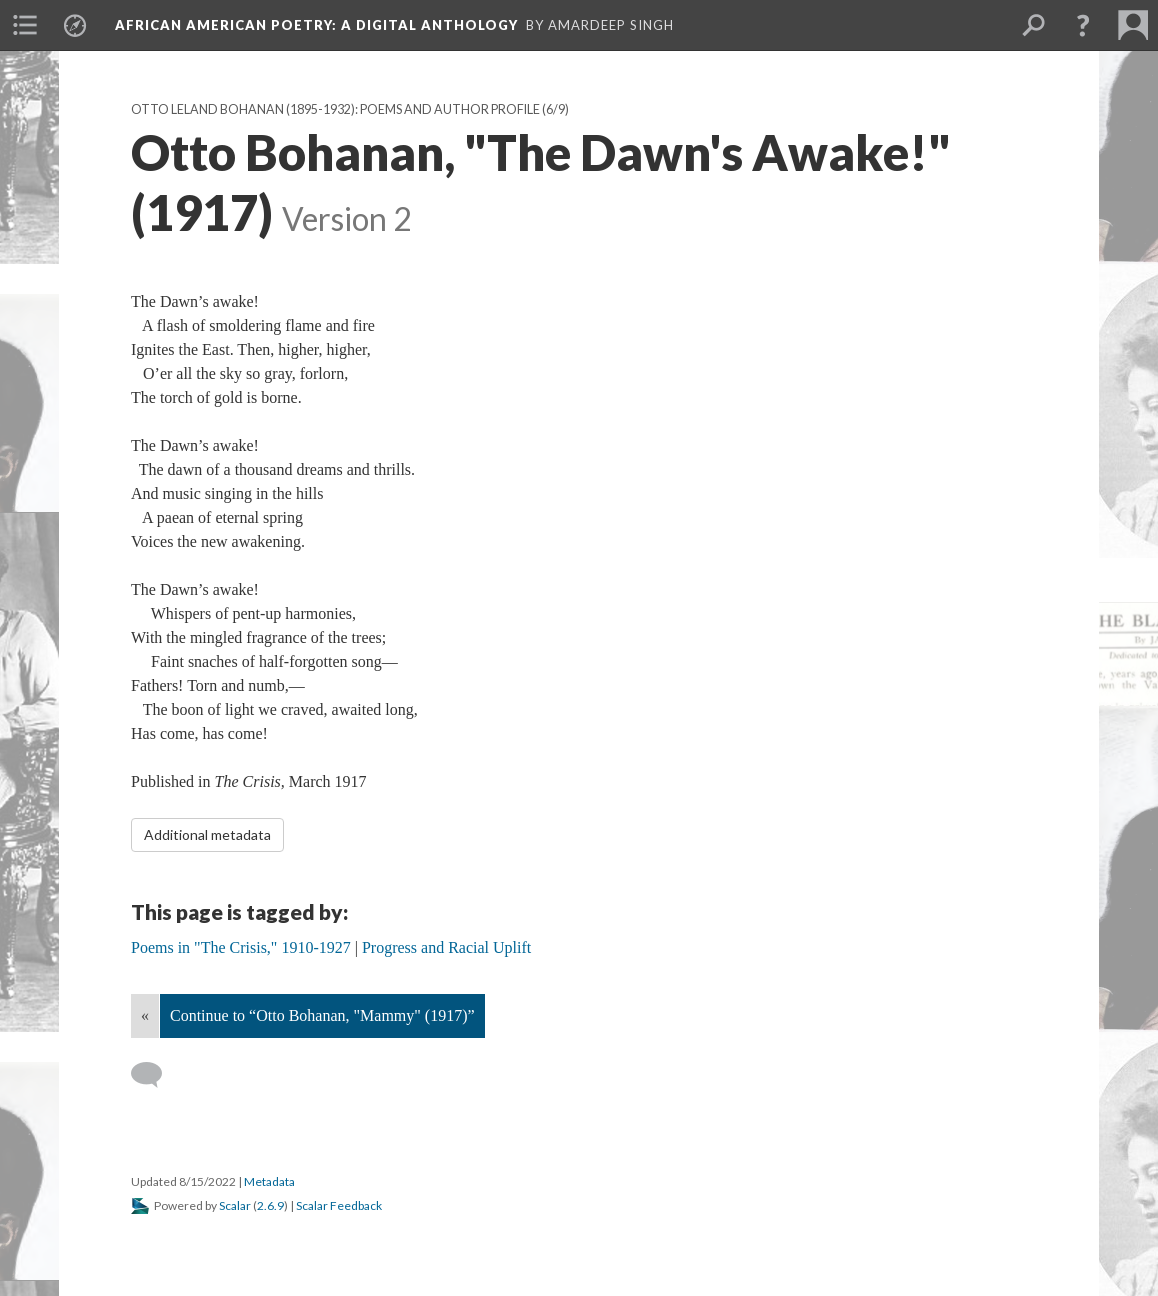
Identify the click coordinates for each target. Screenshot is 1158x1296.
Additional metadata (207, 834)
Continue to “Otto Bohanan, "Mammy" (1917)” (322, 1015)
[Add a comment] (155, 1075)
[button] (1083, 25)
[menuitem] (25, 25)
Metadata (269, 1181)
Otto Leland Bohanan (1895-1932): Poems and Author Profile (335, 109)
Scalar (235, 1205)
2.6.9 (270, 1205)
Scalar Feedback (339, 1205)
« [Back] (145, 1015)
